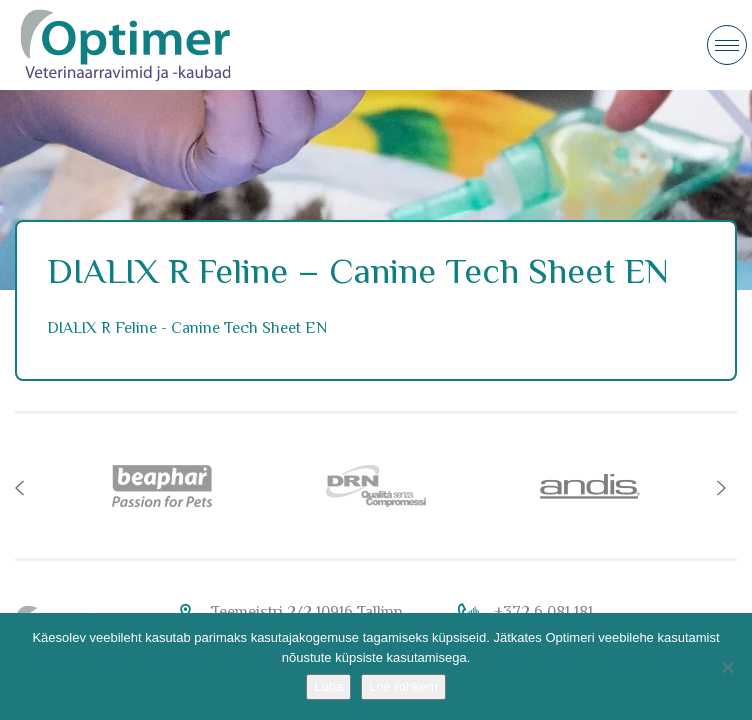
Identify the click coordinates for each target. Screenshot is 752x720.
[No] (727, 667)
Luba (328, 686)
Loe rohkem (403, 686)
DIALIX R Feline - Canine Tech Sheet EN (187, 328)
